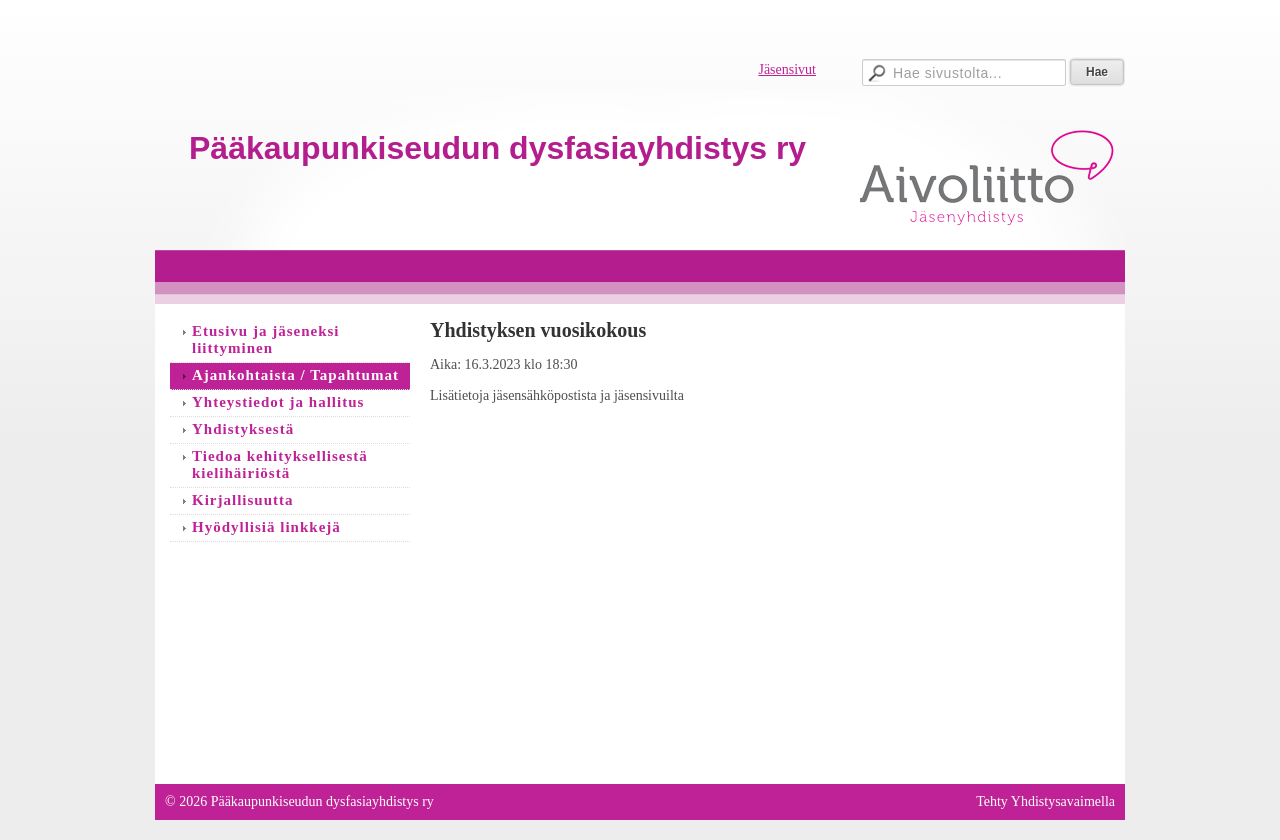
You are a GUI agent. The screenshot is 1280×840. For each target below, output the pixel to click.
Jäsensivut (787, 69)
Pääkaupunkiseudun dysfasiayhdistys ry (497, 148)
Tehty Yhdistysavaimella (1045, 801)
